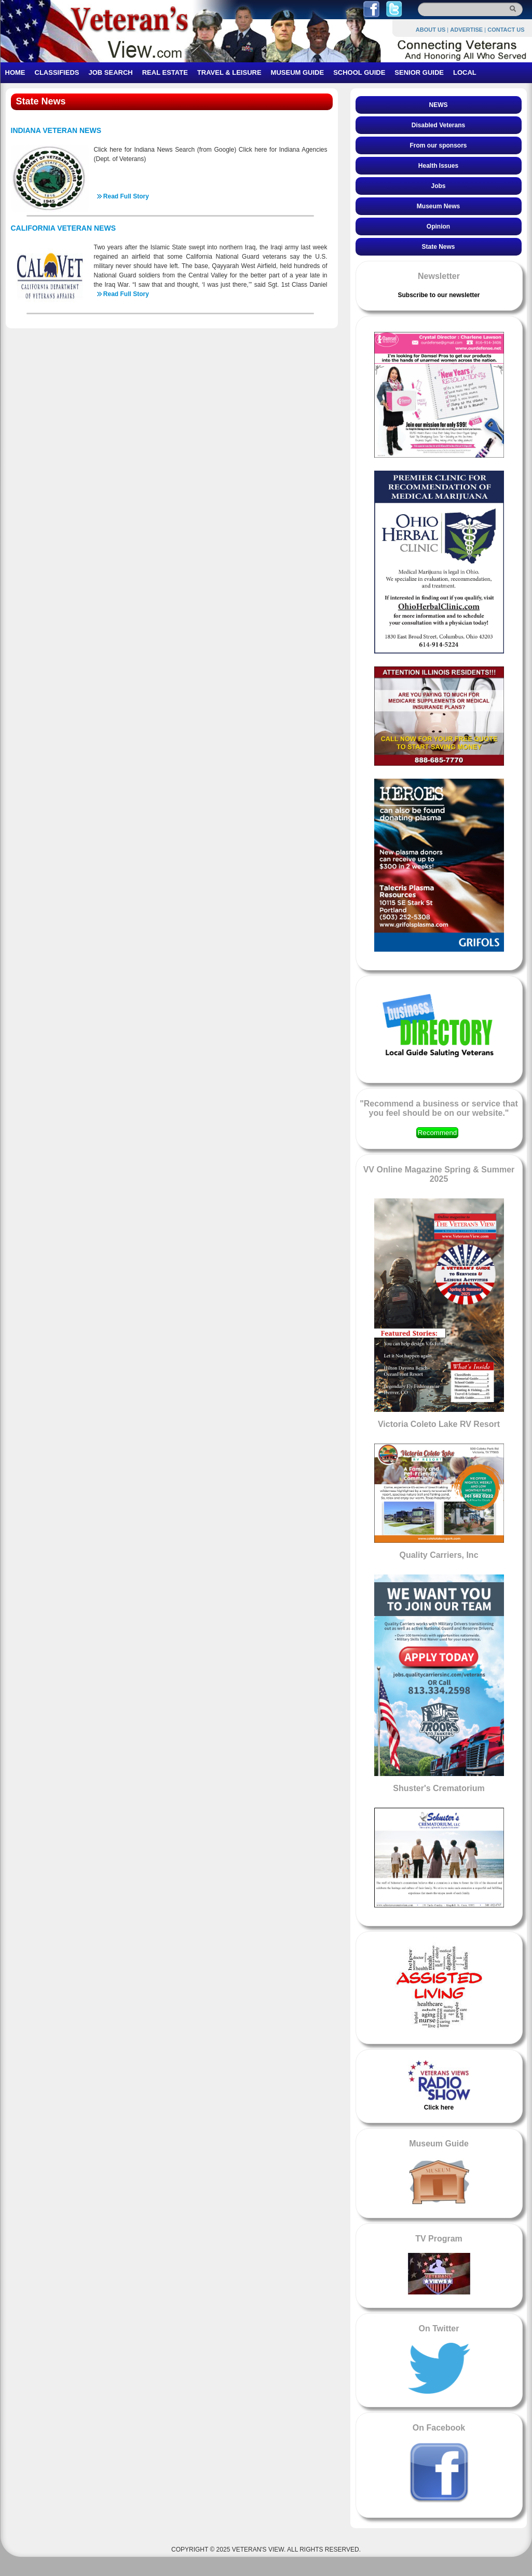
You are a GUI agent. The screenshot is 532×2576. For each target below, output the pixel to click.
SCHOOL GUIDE (359, 72)
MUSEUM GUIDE (297, 72)
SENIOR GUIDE (419, 72)
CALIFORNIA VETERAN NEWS (63, 228)
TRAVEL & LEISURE (229, 72)
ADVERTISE (466, 29)
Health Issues (438, 165)
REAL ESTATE (165, 72)
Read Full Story (126, 196)
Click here (439, 2107)
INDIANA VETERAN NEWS (56, 130)
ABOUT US (430, 29)
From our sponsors (438, 145)
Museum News (438, 206)
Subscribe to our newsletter (439, 295)
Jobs (438, 186)
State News (438, 246)
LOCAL (464, 72)
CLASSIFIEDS (57, 72)
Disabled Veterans (438, 125)
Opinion (438, 226)
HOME (15, 72)
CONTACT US (505, 29)
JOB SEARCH (110, 72)
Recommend (437, 1133)
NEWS (438, 105)
